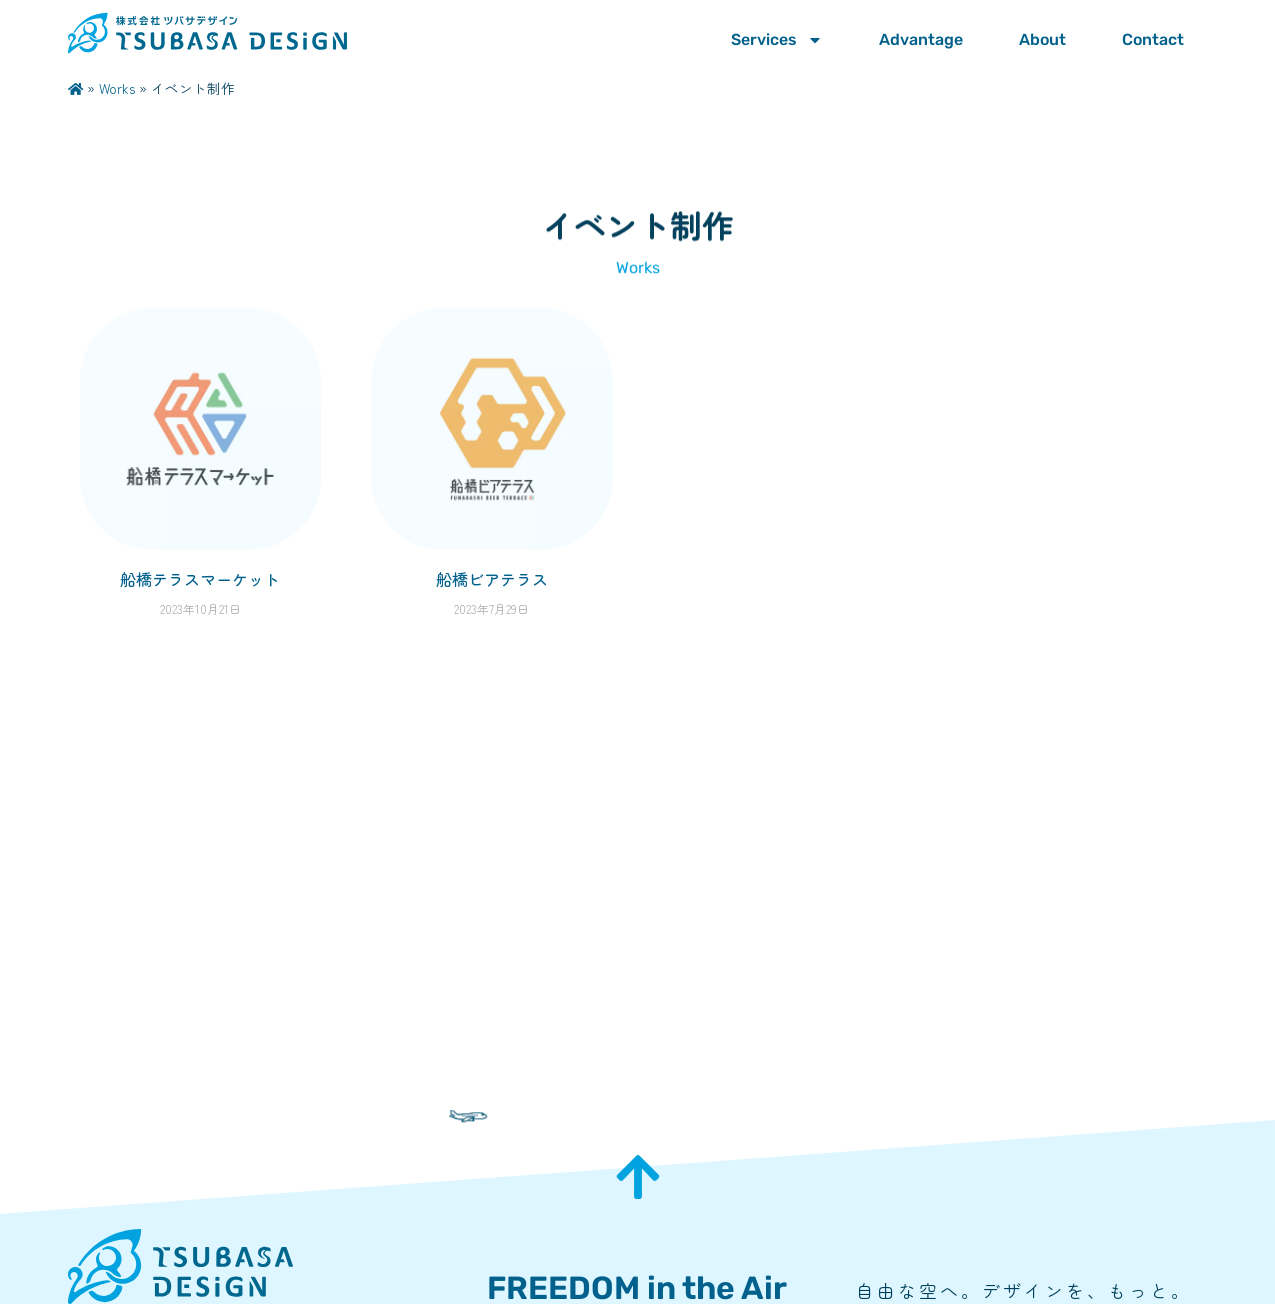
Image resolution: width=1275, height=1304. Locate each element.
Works (117, 88)
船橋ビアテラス (492, 579)
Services (777, 40)
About (1042, 39)
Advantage (921, 39)
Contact (1153, 39)
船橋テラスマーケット (200, 579)
